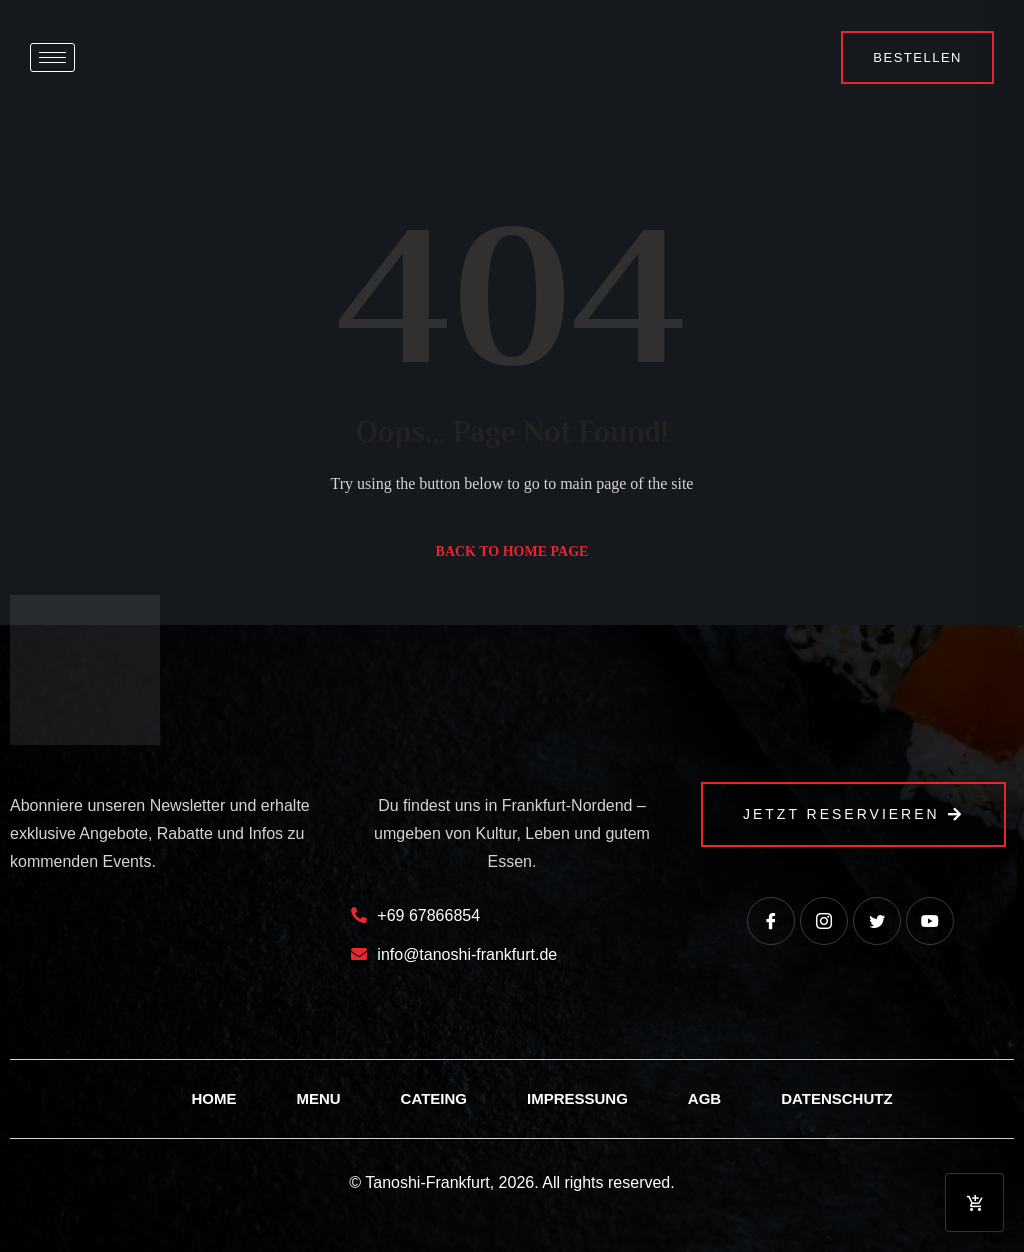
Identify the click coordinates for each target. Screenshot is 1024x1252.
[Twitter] (877, 921)
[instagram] (824, 921)
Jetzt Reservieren (853, 814)
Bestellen (917, 57)
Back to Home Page (512, 551)
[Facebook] (771, 921)
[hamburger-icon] (52, 57)
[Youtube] (930, 921)
